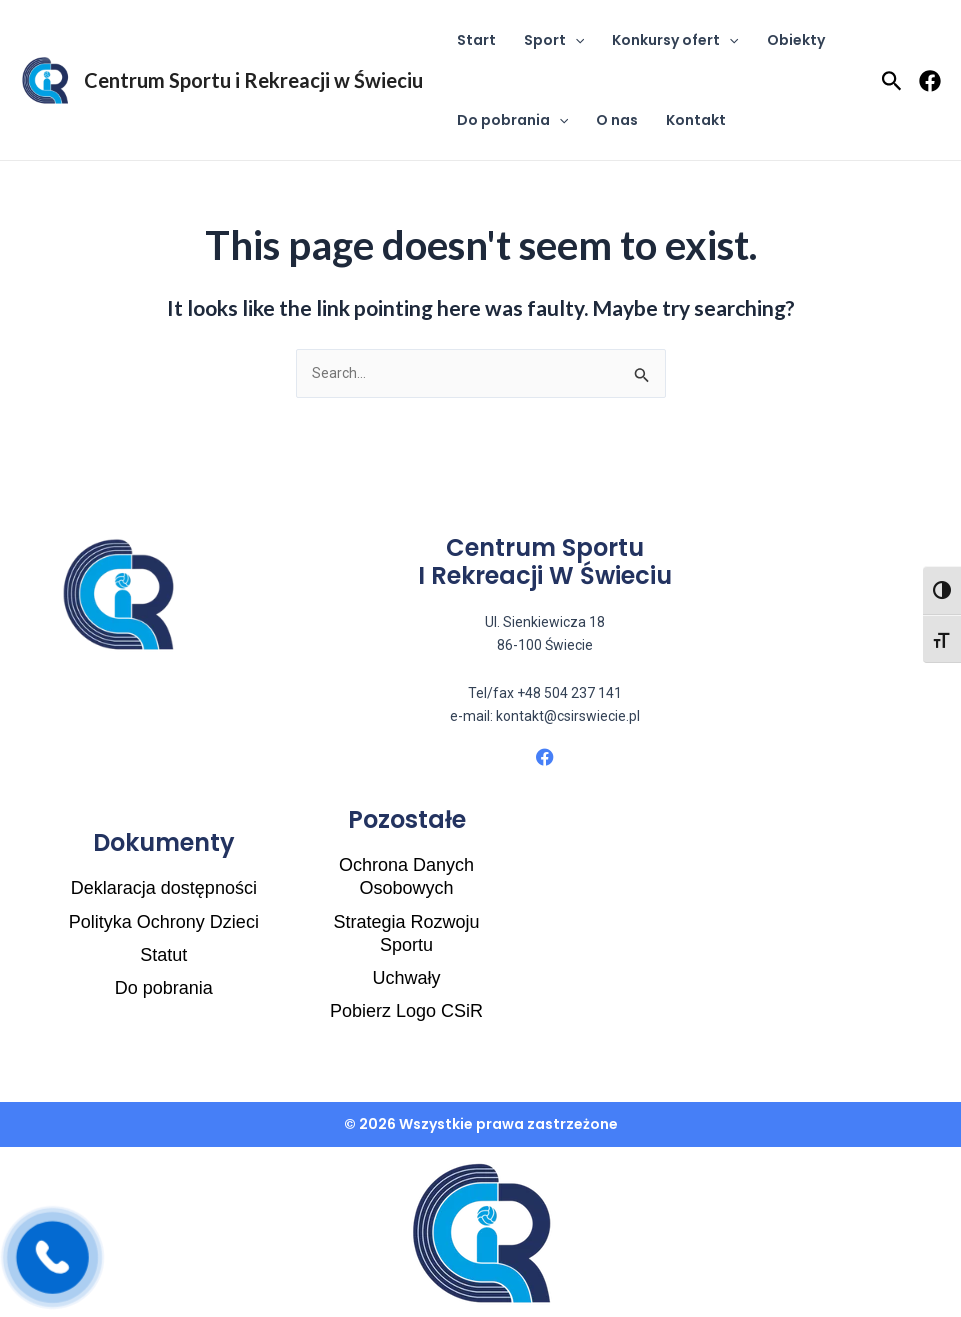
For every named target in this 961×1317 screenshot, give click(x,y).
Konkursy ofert (675, 40)
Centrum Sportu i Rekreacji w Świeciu (253, 80)
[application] (575, 40)
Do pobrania (512, 120)
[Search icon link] (892, 83)
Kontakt (696, 120)
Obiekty (796, 40)
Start (476, 40)
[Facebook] (930, 81)
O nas (617, 120)
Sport (554, 40)
